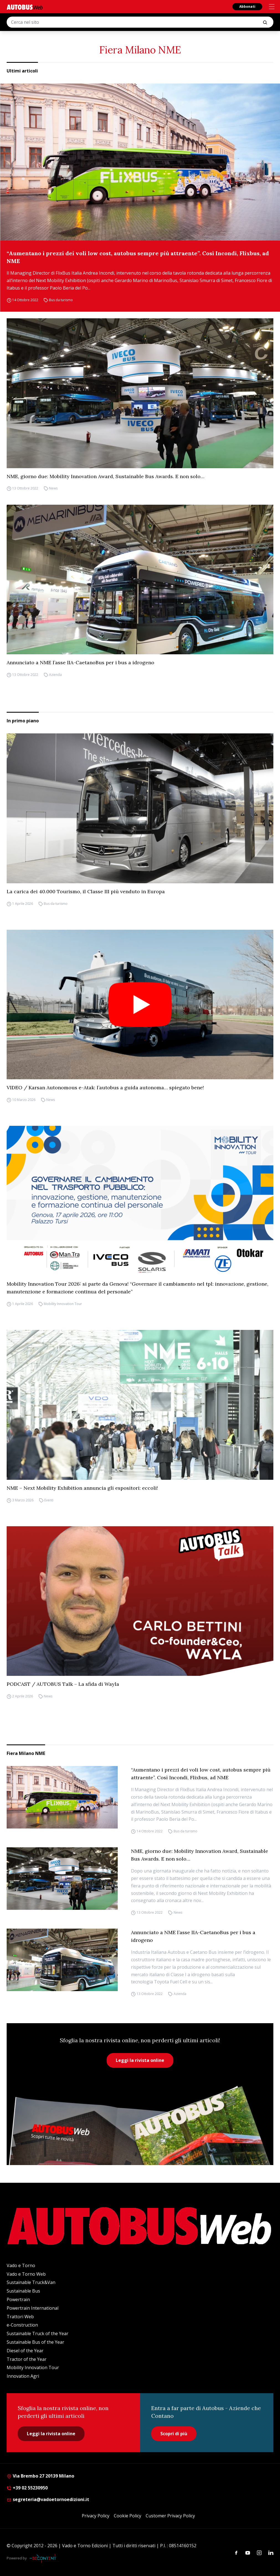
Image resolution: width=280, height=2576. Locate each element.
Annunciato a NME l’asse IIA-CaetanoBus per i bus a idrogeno (80, 662)
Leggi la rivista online (140, 2060)
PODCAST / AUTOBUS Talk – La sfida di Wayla (63, 1684)
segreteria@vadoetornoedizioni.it (48, 2499)
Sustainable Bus (23, 2291)
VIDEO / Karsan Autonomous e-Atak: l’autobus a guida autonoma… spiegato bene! (105, 1087)
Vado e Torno (21, 2265)
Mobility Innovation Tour (63, 1303)
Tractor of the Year (27, 2359)
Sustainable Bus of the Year (35, 2342)
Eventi (48, 1500)
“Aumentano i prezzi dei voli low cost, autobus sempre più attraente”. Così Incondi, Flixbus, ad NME (138, 257)
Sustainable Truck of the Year (37, 2333)
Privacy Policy (95, 2516)
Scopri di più (173, 2434)
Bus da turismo (61, 300)
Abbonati (247, 6)
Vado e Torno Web (26, 2274)
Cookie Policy (127, 2516)
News (53, 488)
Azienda (55, 674)
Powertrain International (32, 2308)
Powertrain (18, 2299)
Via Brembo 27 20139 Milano (40, 2476)
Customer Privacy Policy (170, 2516)
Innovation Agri (23, 2376)
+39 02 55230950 (27, 2488)
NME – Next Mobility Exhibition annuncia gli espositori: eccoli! (82, 1488)
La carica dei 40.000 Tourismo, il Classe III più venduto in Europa (86, 891)
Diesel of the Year (25, 2351)
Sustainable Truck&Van (31, 2282)
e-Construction (22, 2325)
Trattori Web (20, 2317)
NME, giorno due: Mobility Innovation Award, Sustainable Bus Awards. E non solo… (105, 476)
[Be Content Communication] (44, 2558)
